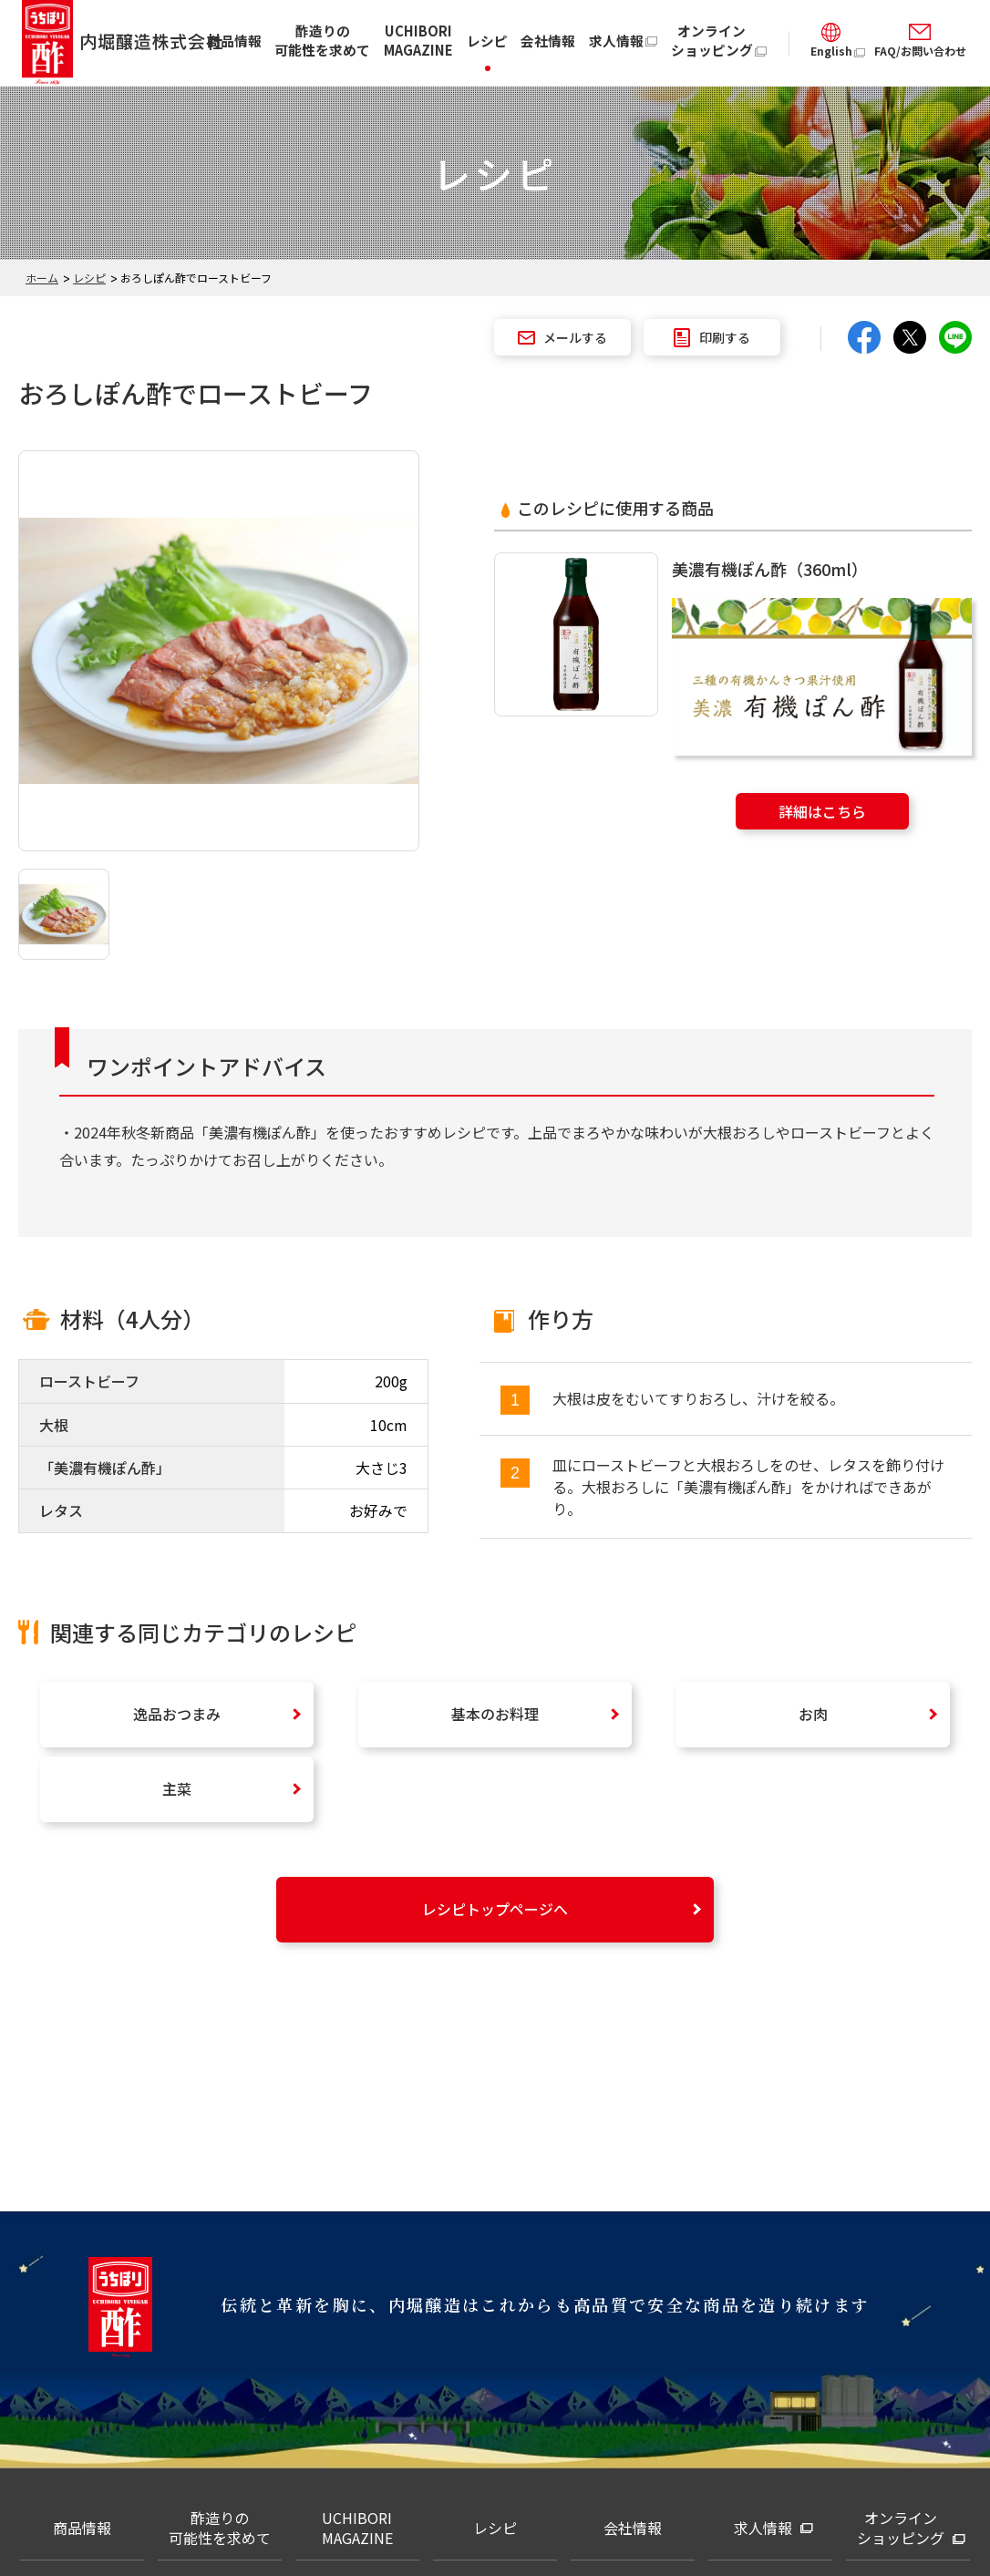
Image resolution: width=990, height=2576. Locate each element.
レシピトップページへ (495, 1909)
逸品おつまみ (177, 1714)
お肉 (813, 1714)
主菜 (176, 1788)
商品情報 (234, 40)
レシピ (487, 40)
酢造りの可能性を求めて (322, 40)
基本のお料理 (495, 1714)
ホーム (42, 277)
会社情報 (548, 40)
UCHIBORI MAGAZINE (418, 40)
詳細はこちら (822, 811)
